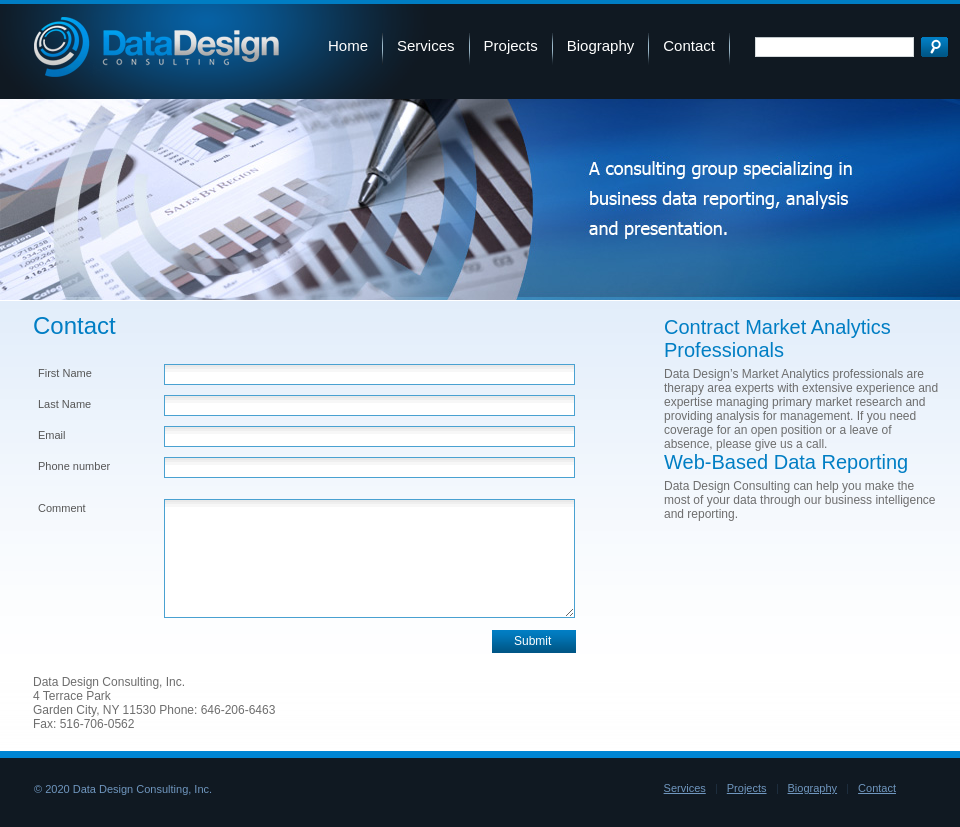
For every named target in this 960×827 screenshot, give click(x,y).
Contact (689, 45)
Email (52, 435)
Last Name (64, 404)
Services (426, 45)
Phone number (74, 466)
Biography (601, 45)
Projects (511, 45)
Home (348, 45)
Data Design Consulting (156, 47)
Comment (62, 508)
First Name (65, 373)
